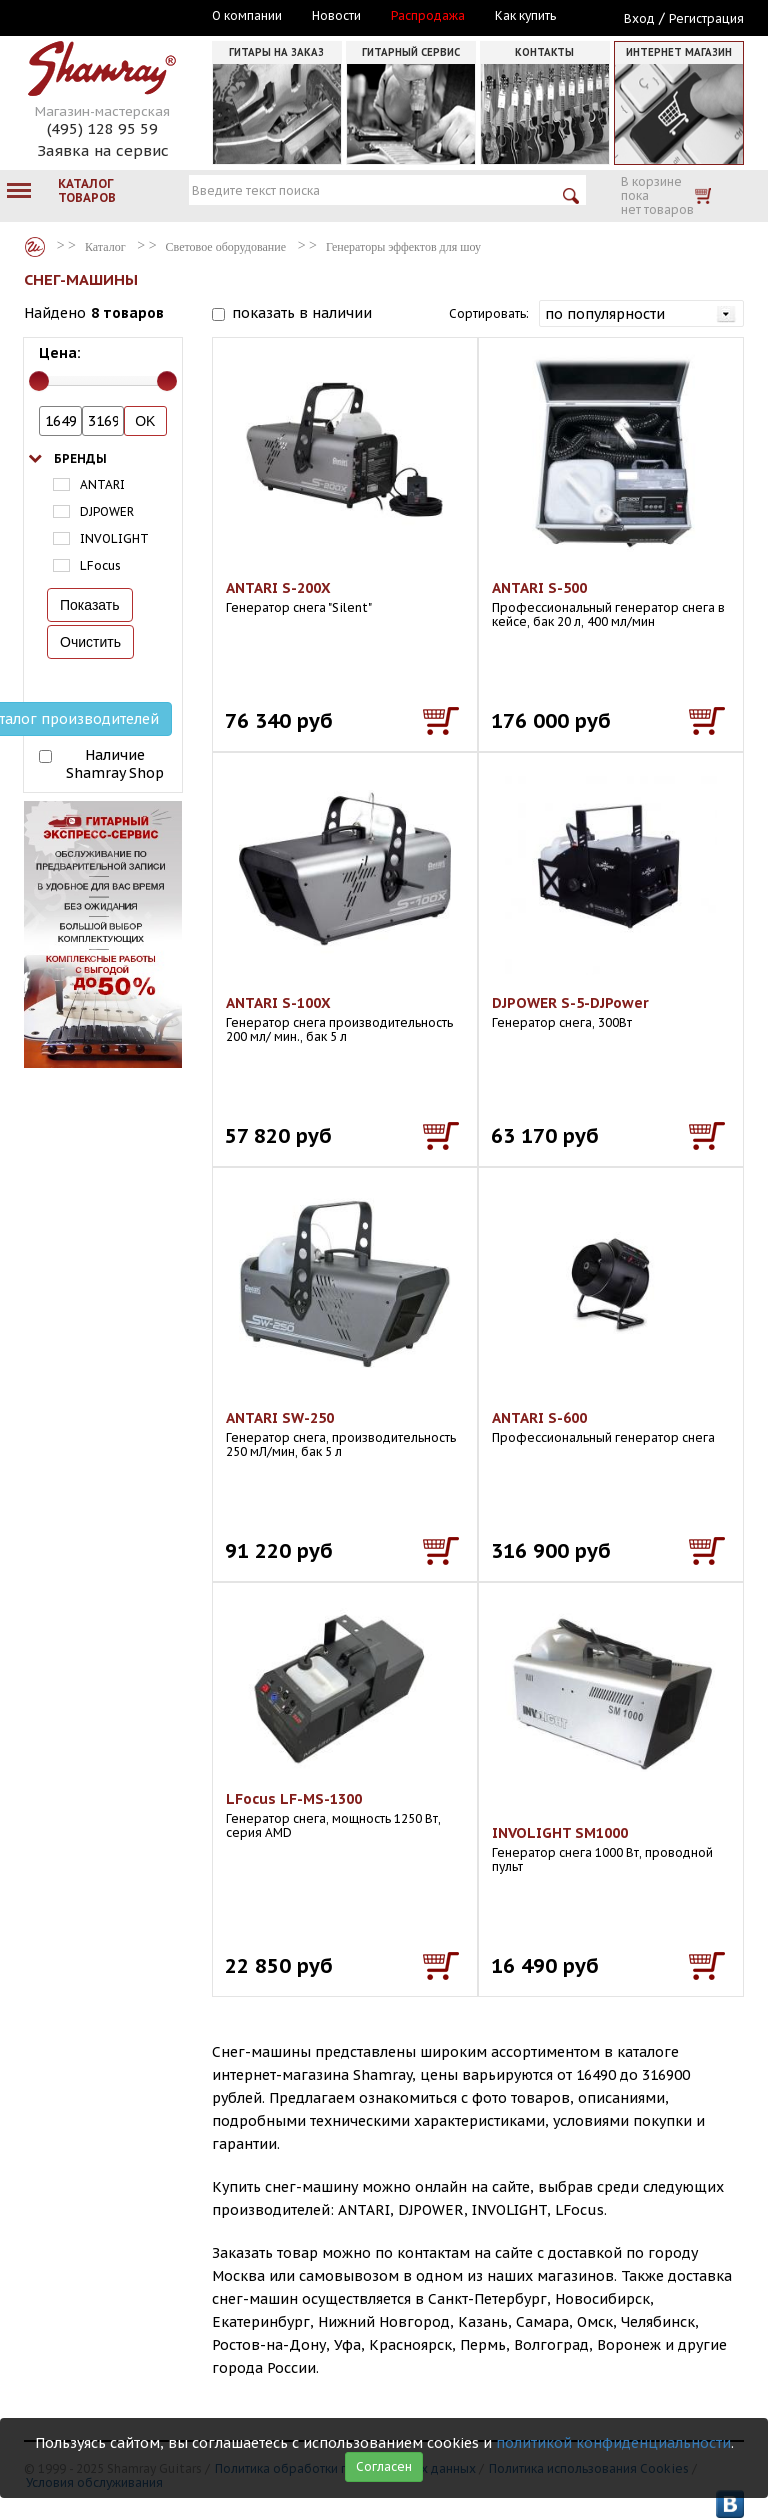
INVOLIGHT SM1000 (560, 1833)
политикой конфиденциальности (613, 2443)
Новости (336, 16)
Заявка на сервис (103, 150)
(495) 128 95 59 (102, 128)
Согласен (384, 2466)
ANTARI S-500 (539, 588)
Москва (116, 17)
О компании (247, 16)
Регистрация (706, 18)
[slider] (39, 381)
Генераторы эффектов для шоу (403, 247)
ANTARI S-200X (278, 588)
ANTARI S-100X (278, 1003)
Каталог (35, 247)
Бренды (80, 458)
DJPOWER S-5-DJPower (570, 1003)
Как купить (525, 16)
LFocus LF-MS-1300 (294, 1799)
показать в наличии (302, 313)
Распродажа (428, 16)
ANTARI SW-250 (280, 1418)
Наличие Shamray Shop (115, 764)
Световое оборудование (226, 247)
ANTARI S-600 (539, 1418)
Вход (639, 18)
